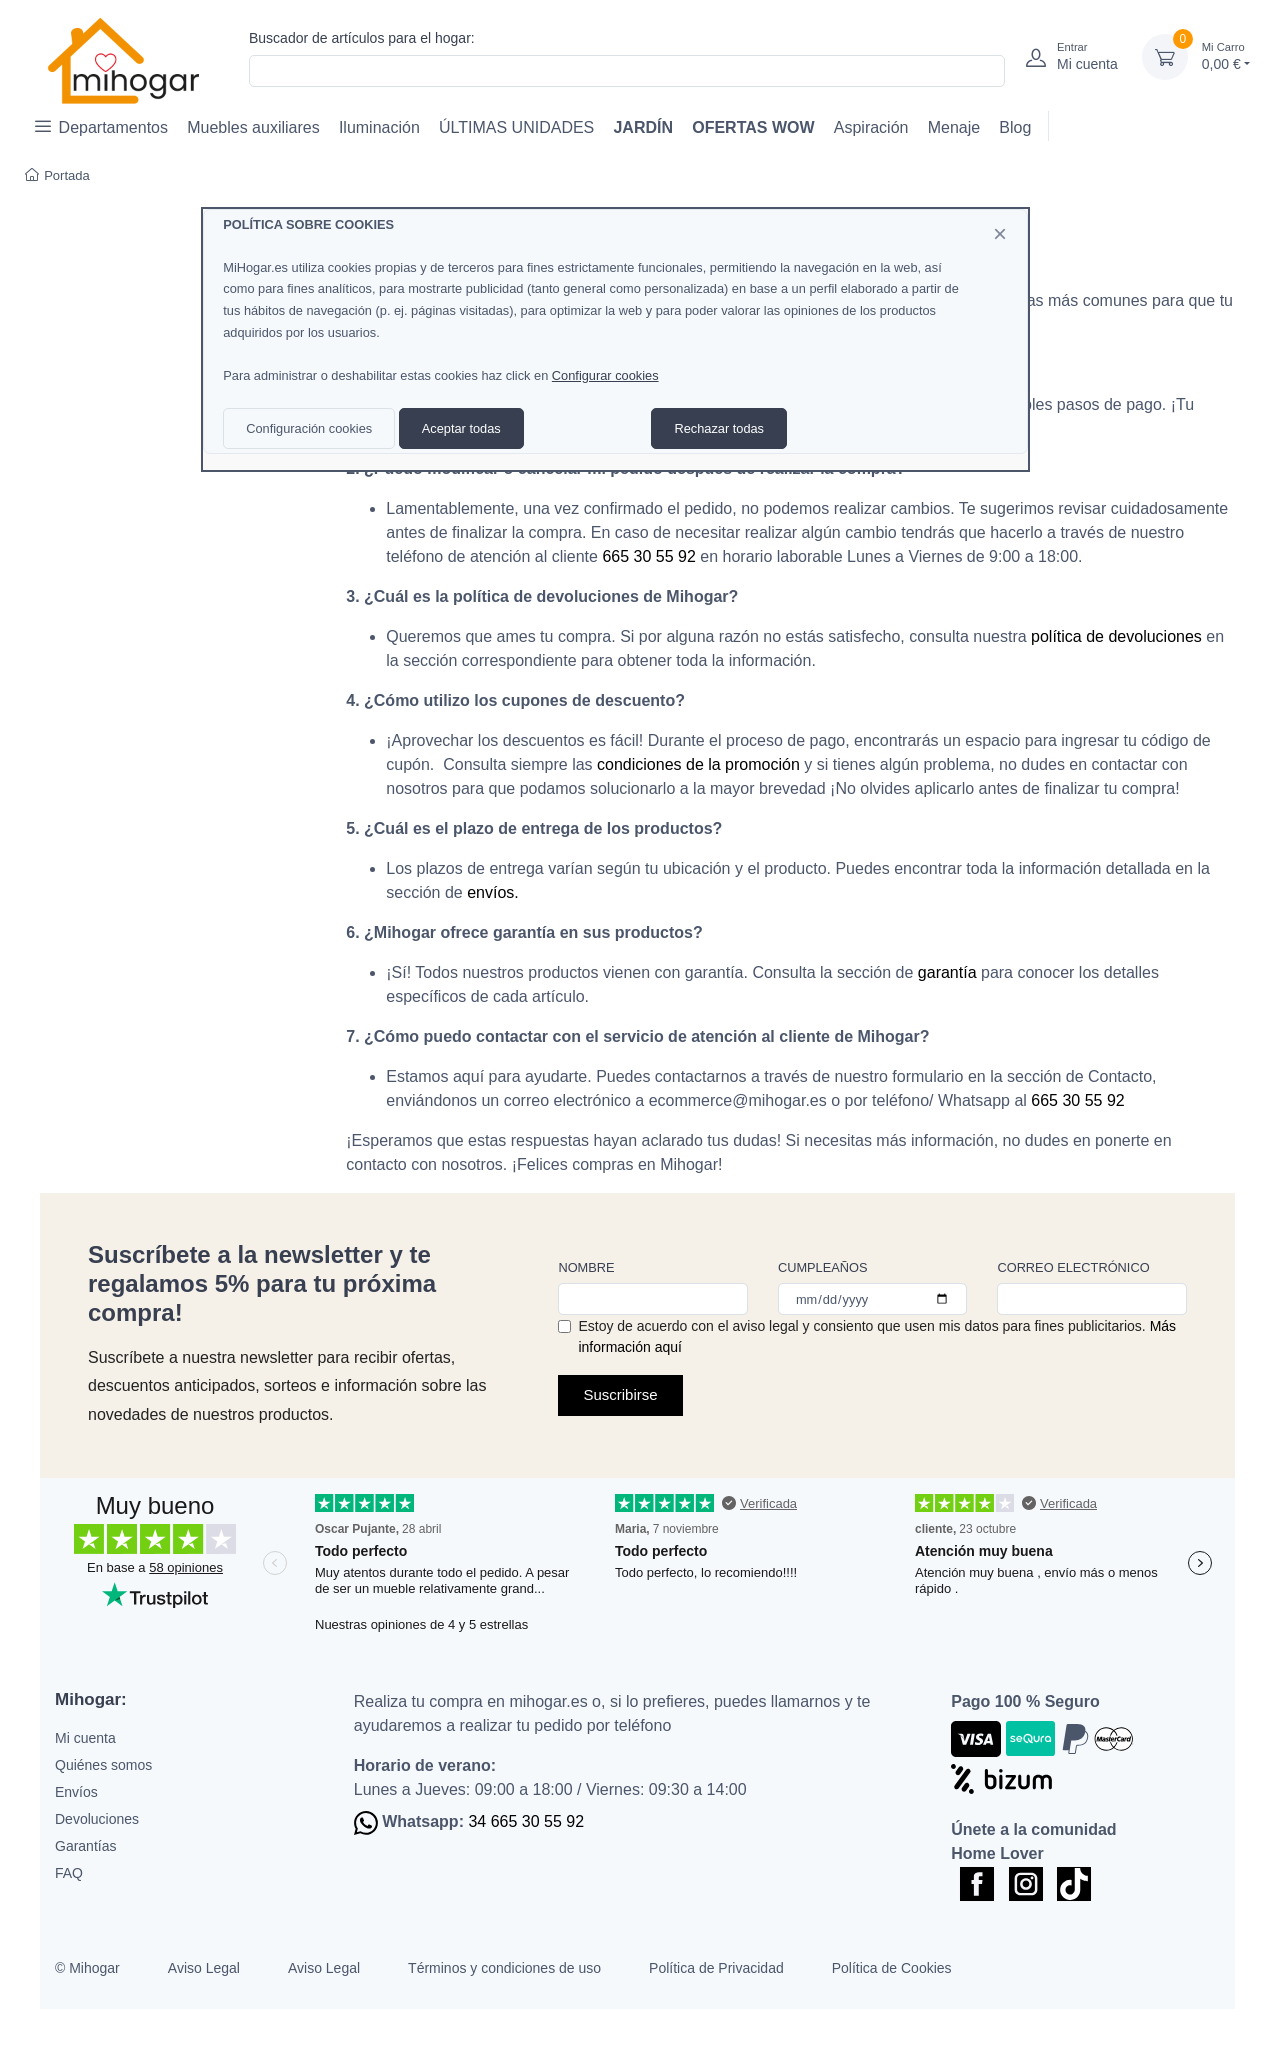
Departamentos (101, 126)
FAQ (69, 1873)
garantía (947, 972)
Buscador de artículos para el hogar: (362, 38)
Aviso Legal (204, 1968)
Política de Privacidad (716, 1968)
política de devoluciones (1116, 636)
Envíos (76, 1792)
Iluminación (379, 127)
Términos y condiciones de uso (504, 1968)
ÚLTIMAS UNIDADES (516, 127)
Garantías (85, 1846)
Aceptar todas (461, 428)
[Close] (1000, 234)
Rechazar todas (719, 428)
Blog (1015, 127)
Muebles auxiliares (253, 127)
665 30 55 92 (648, 556)
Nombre (586, 1267)
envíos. (493, 892)
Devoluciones (97, 1819)
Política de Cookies (892, 1968)
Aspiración (871, 127)
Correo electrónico (1073, 1267)
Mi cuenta (85, 1738)
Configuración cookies (309, 428)
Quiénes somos (103, 1765)
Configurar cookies (605, 375)
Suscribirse (620, 1394)
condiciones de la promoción (698, 764)
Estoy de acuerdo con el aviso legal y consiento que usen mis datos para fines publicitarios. (877, 1336)
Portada (57, 175)
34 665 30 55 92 (526, 1821)
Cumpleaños (823, 1267)
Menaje (954, 127)
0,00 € (1226, 55)
